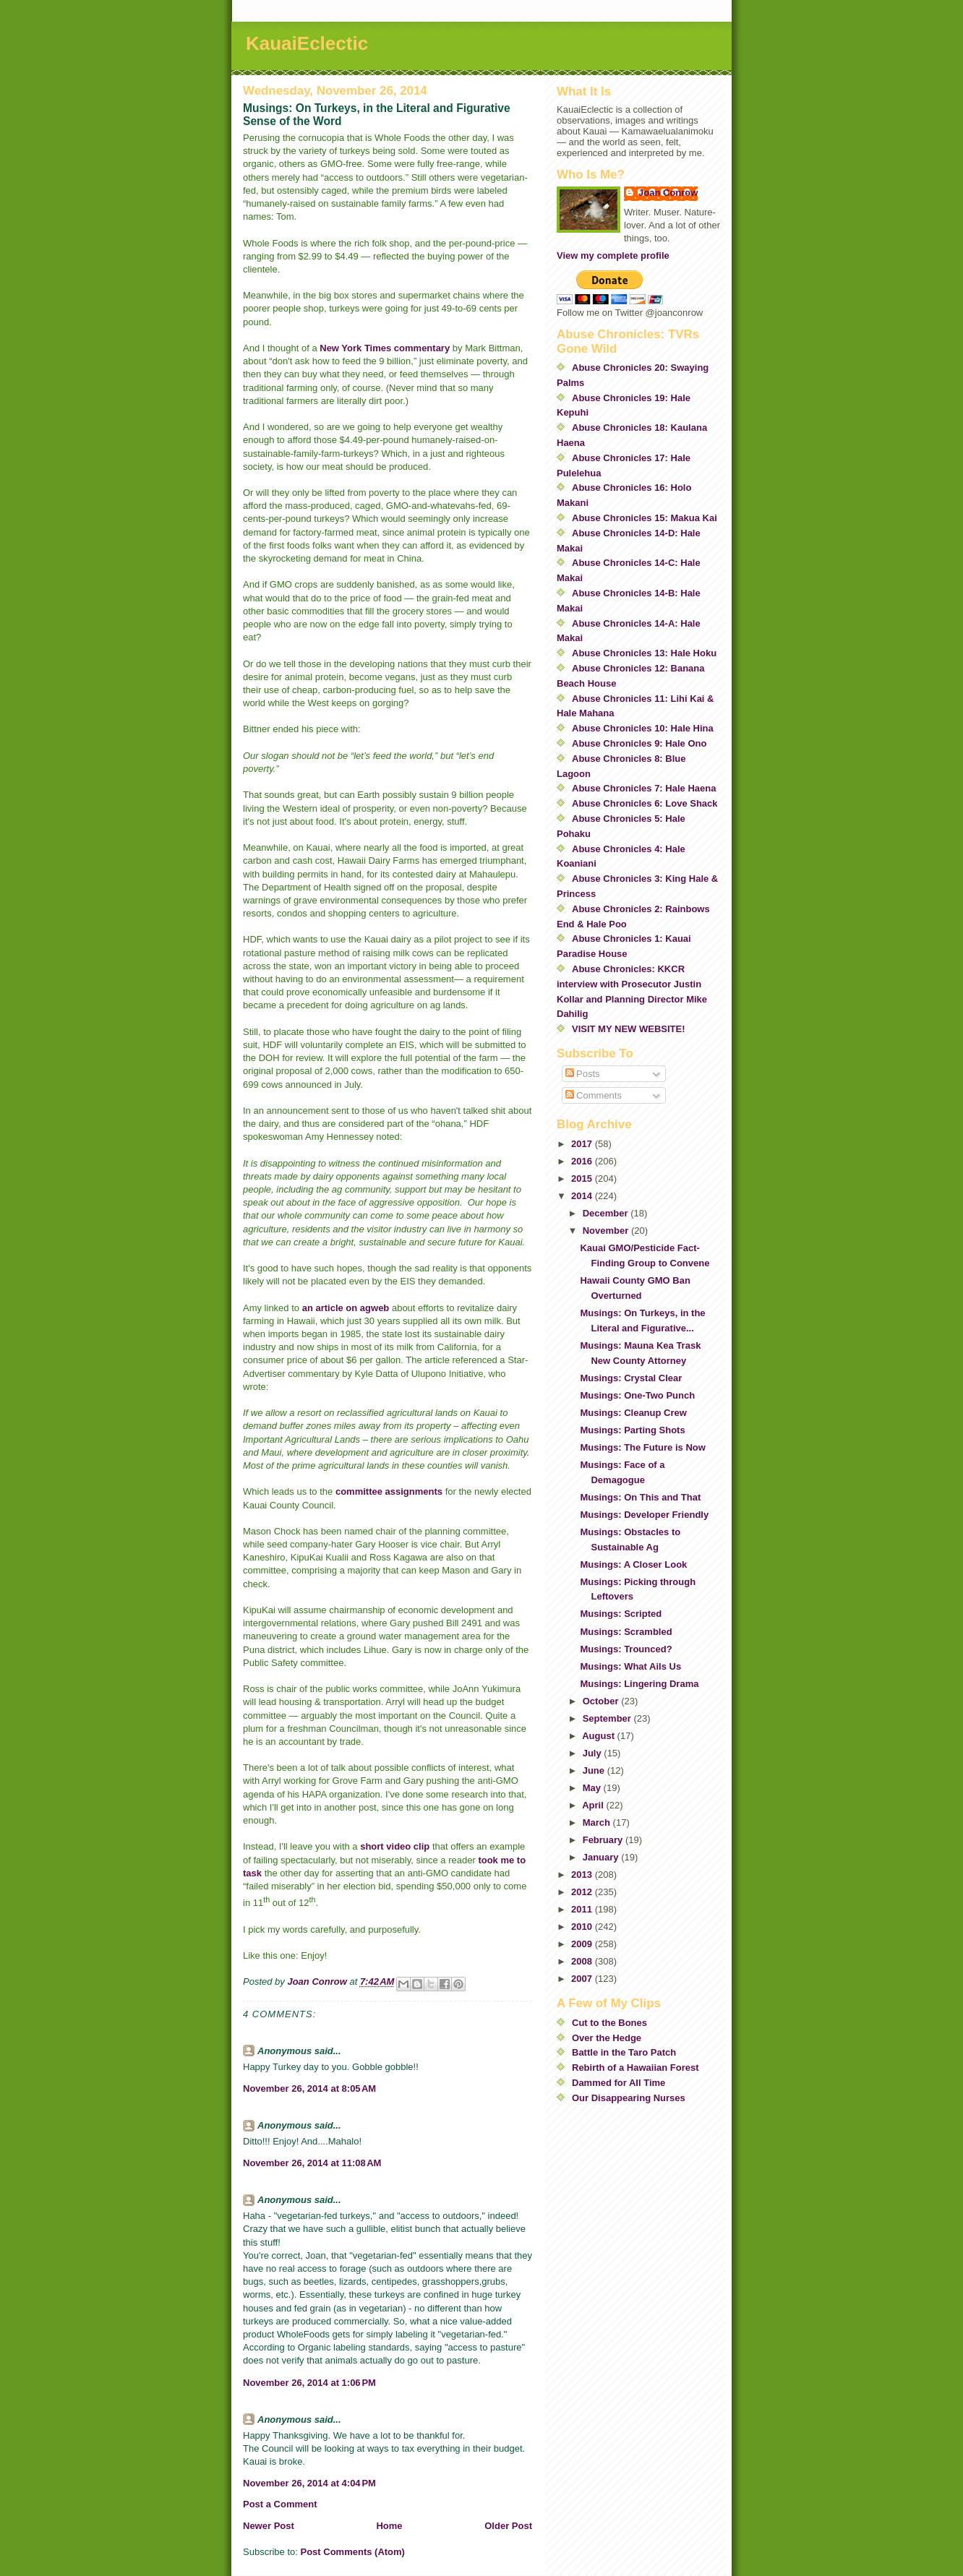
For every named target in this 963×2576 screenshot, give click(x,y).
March (598, 1822)
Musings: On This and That (640, 1497)
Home (389, 2525)
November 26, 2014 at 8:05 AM (309, 2088)
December (606, 1213)
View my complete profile (613, 255)
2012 (583, 1891)
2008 (583, 1961)
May (593, 1787)
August (599, 1735)
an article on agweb (346, 1307)
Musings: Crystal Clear (631, 1378)
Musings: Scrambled (626, 1631)
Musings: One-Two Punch (637, 1395)
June (595, 1770)
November (607, 1230)
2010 (583, 1926)
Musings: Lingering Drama (639, 1683)
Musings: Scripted (621, 1613)
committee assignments (390, 1491)
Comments (593, 1095)
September (608, 1718)
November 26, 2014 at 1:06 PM (309, 2382)
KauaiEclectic (307, 43)
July (593, 1753)
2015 (583, 1178)
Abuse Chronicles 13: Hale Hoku (644, 653)
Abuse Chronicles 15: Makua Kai (644, 517)
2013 (583, 1874)
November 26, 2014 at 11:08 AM (312, 2163)
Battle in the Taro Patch (624, 2052)
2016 (583, 1161)
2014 (583, 1195)
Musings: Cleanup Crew (633, 1412)
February (604, 1839)
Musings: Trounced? (626, 1649)
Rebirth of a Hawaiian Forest (635, 2067)
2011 (583, 1909)
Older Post (508, 2525)
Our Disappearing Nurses (628, 2097)
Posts (582, 1073)
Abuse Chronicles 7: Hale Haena (644, 788)
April (594, 1805)
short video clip (394, 1846)
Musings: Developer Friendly (644, 1514)
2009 (583, 1944)
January (602, 1857)
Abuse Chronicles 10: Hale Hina (643, 728)
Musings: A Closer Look (633, 1564)
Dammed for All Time (618, 2082)
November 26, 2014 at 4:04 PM (309, 2483)
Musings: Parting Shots (632, 1430)
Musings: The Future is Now (642, 1447)
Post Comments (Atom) (353, 2551)
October (602, 1701)
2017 (583, 1143)
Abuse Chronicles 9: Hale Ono (639, 743)
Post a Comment (280, 2504)
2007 (583, 1978)
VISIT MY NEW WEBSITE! (628, 1028)
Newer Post (268, 2525)
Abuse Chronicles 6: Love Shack (645, 803)
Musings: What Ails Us (630, 1666)
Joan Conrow (668, 192)
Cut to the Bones (609, 2022)
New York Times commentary (385, 348)
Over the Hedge (606, 2037)
